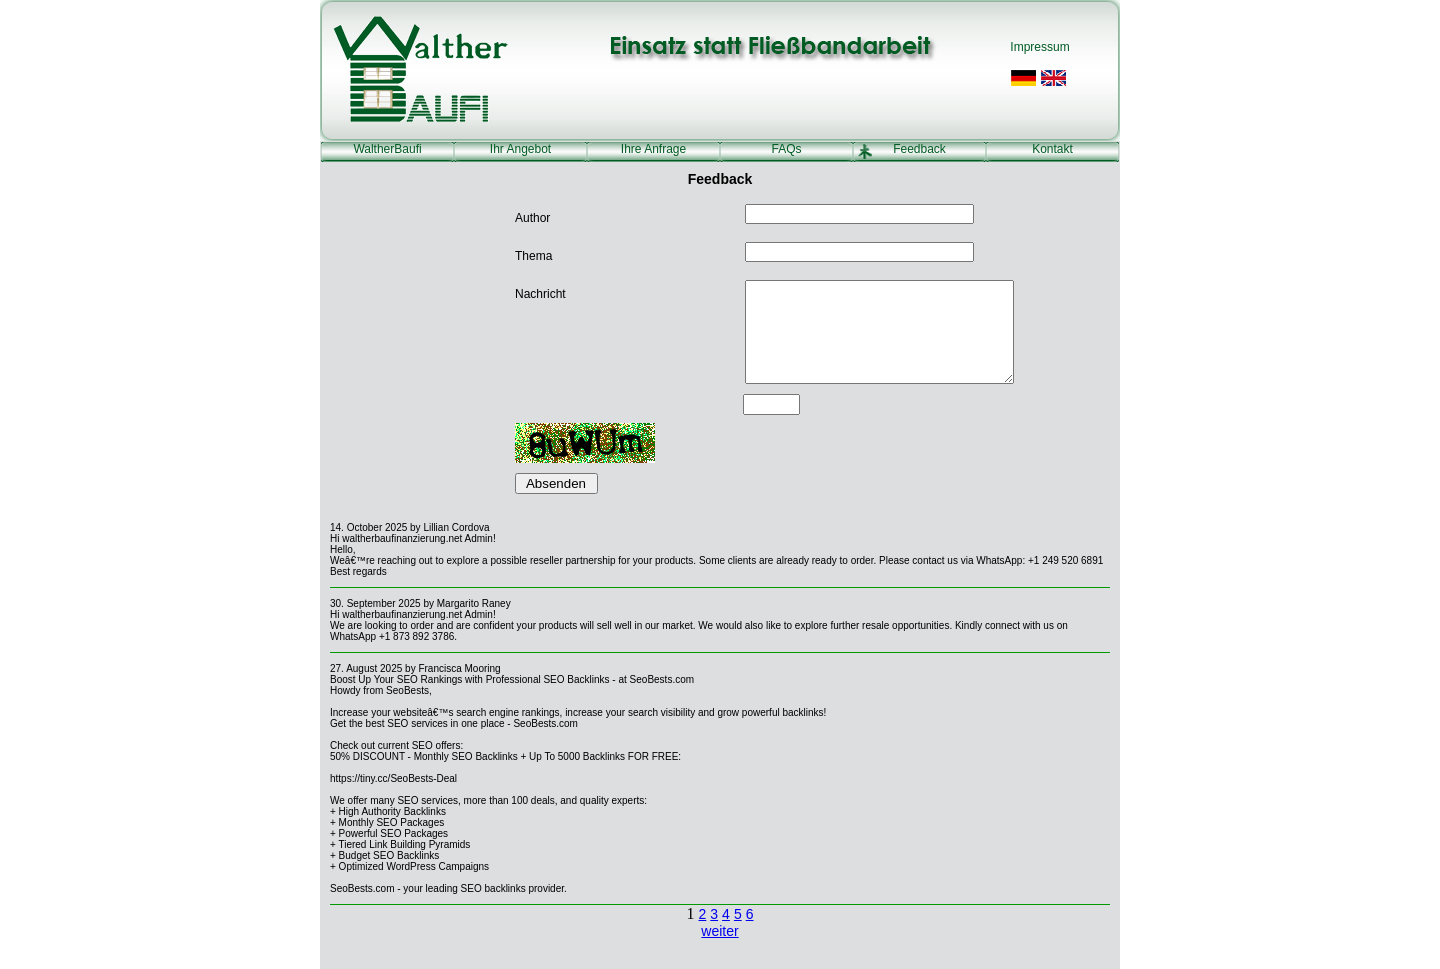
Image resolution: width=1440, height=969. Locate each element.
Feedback (919, 149)
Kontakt (1052, 149)
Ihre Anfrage (653, 149)
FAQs (786, 149)
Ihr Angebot (520, 149)
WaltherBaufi (387, 149)
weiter (719, 931)
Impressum (1039, 47)
